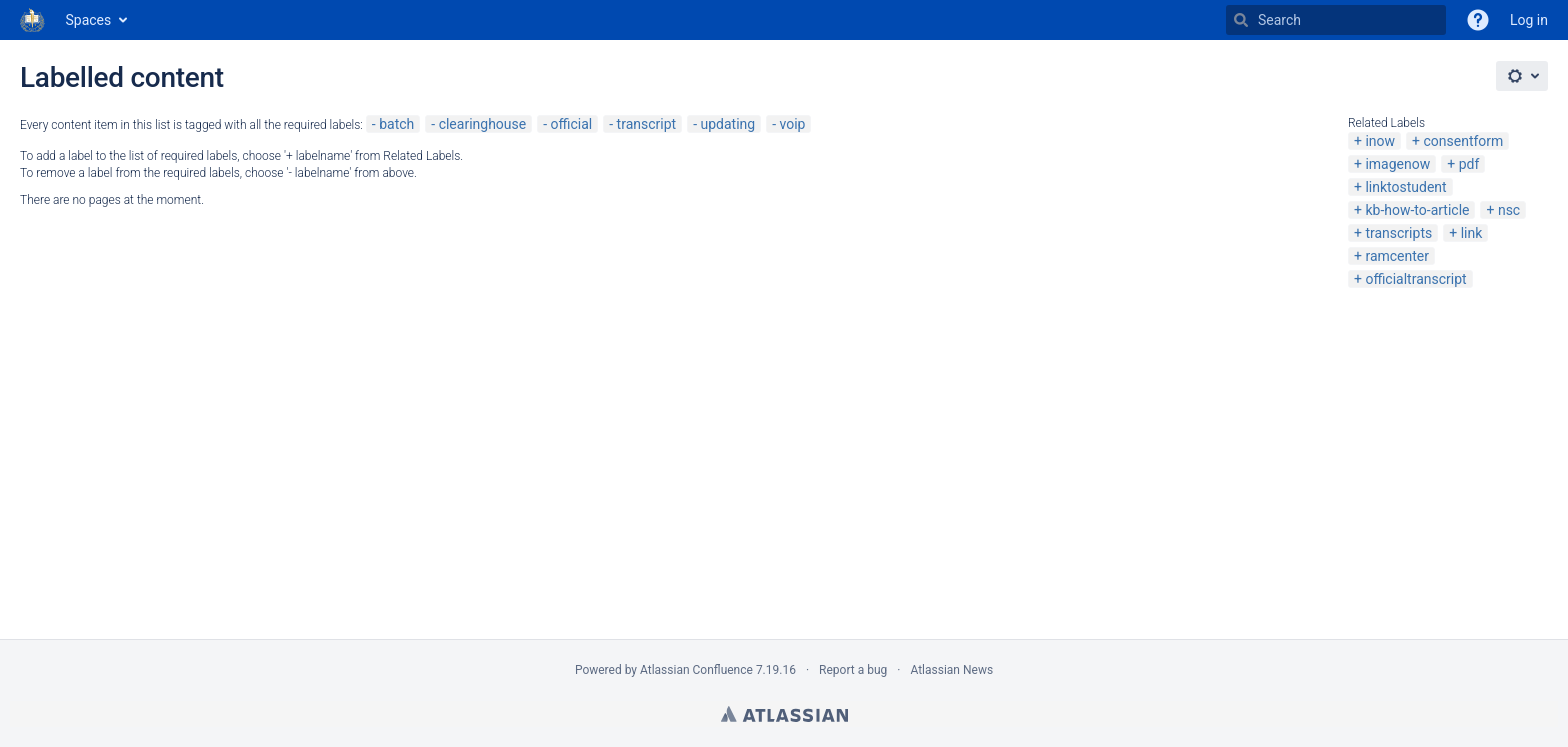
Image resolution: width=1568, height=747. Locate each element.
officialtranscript (1415, 279)
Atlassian (784, 714)
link (1472, 233)
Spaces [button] (89, 20)
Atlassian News (951, 670)
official (572, 124)
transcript (647, 124)
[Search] (1241, 20)
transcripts (1398, 233)
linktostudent (1405, 187)
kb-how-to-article (1417, 210)
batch (396, 124)
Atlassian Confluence (696, 670)
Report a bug (853, 670)
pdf (1469, 164)
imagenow (1397, 164)
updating (727, 124)
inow (1380, 141)
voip (792, 124)
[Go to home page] (33, 20)
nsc (1509, 210)
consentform (1463, 141)
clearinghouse (483, 124)
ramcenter (1397, 256)
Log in (1529, 20)
